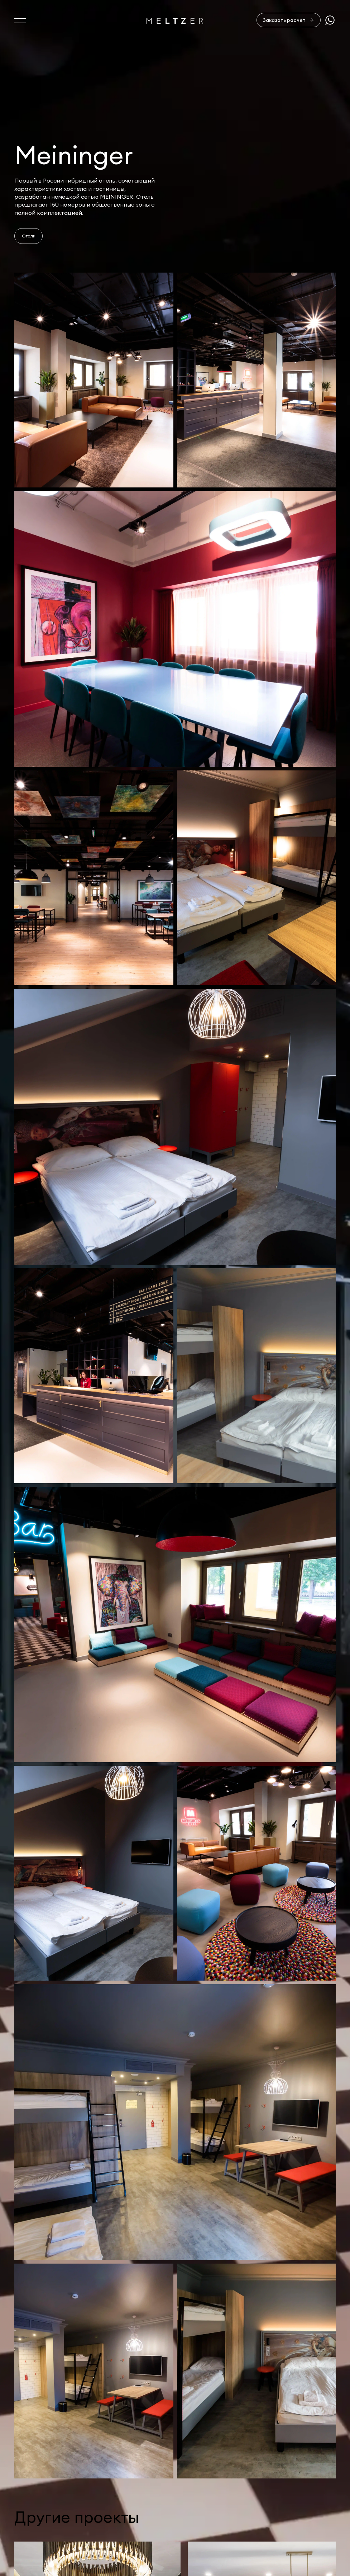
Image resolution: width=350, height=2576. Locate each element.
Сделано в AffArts (310, 2545)
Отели (28, 236)
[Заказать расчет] (288, 20)
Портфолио (31, 2528)
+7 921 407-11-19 (311, 2520)
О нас (22, 2498)
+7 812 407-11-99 (312, 2512)
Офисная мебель (37, 2543)
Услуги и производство (48, 2513)
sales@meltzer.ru (313, 2497)
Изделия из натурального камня (60, 2558)
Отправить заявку (295, 2465)
